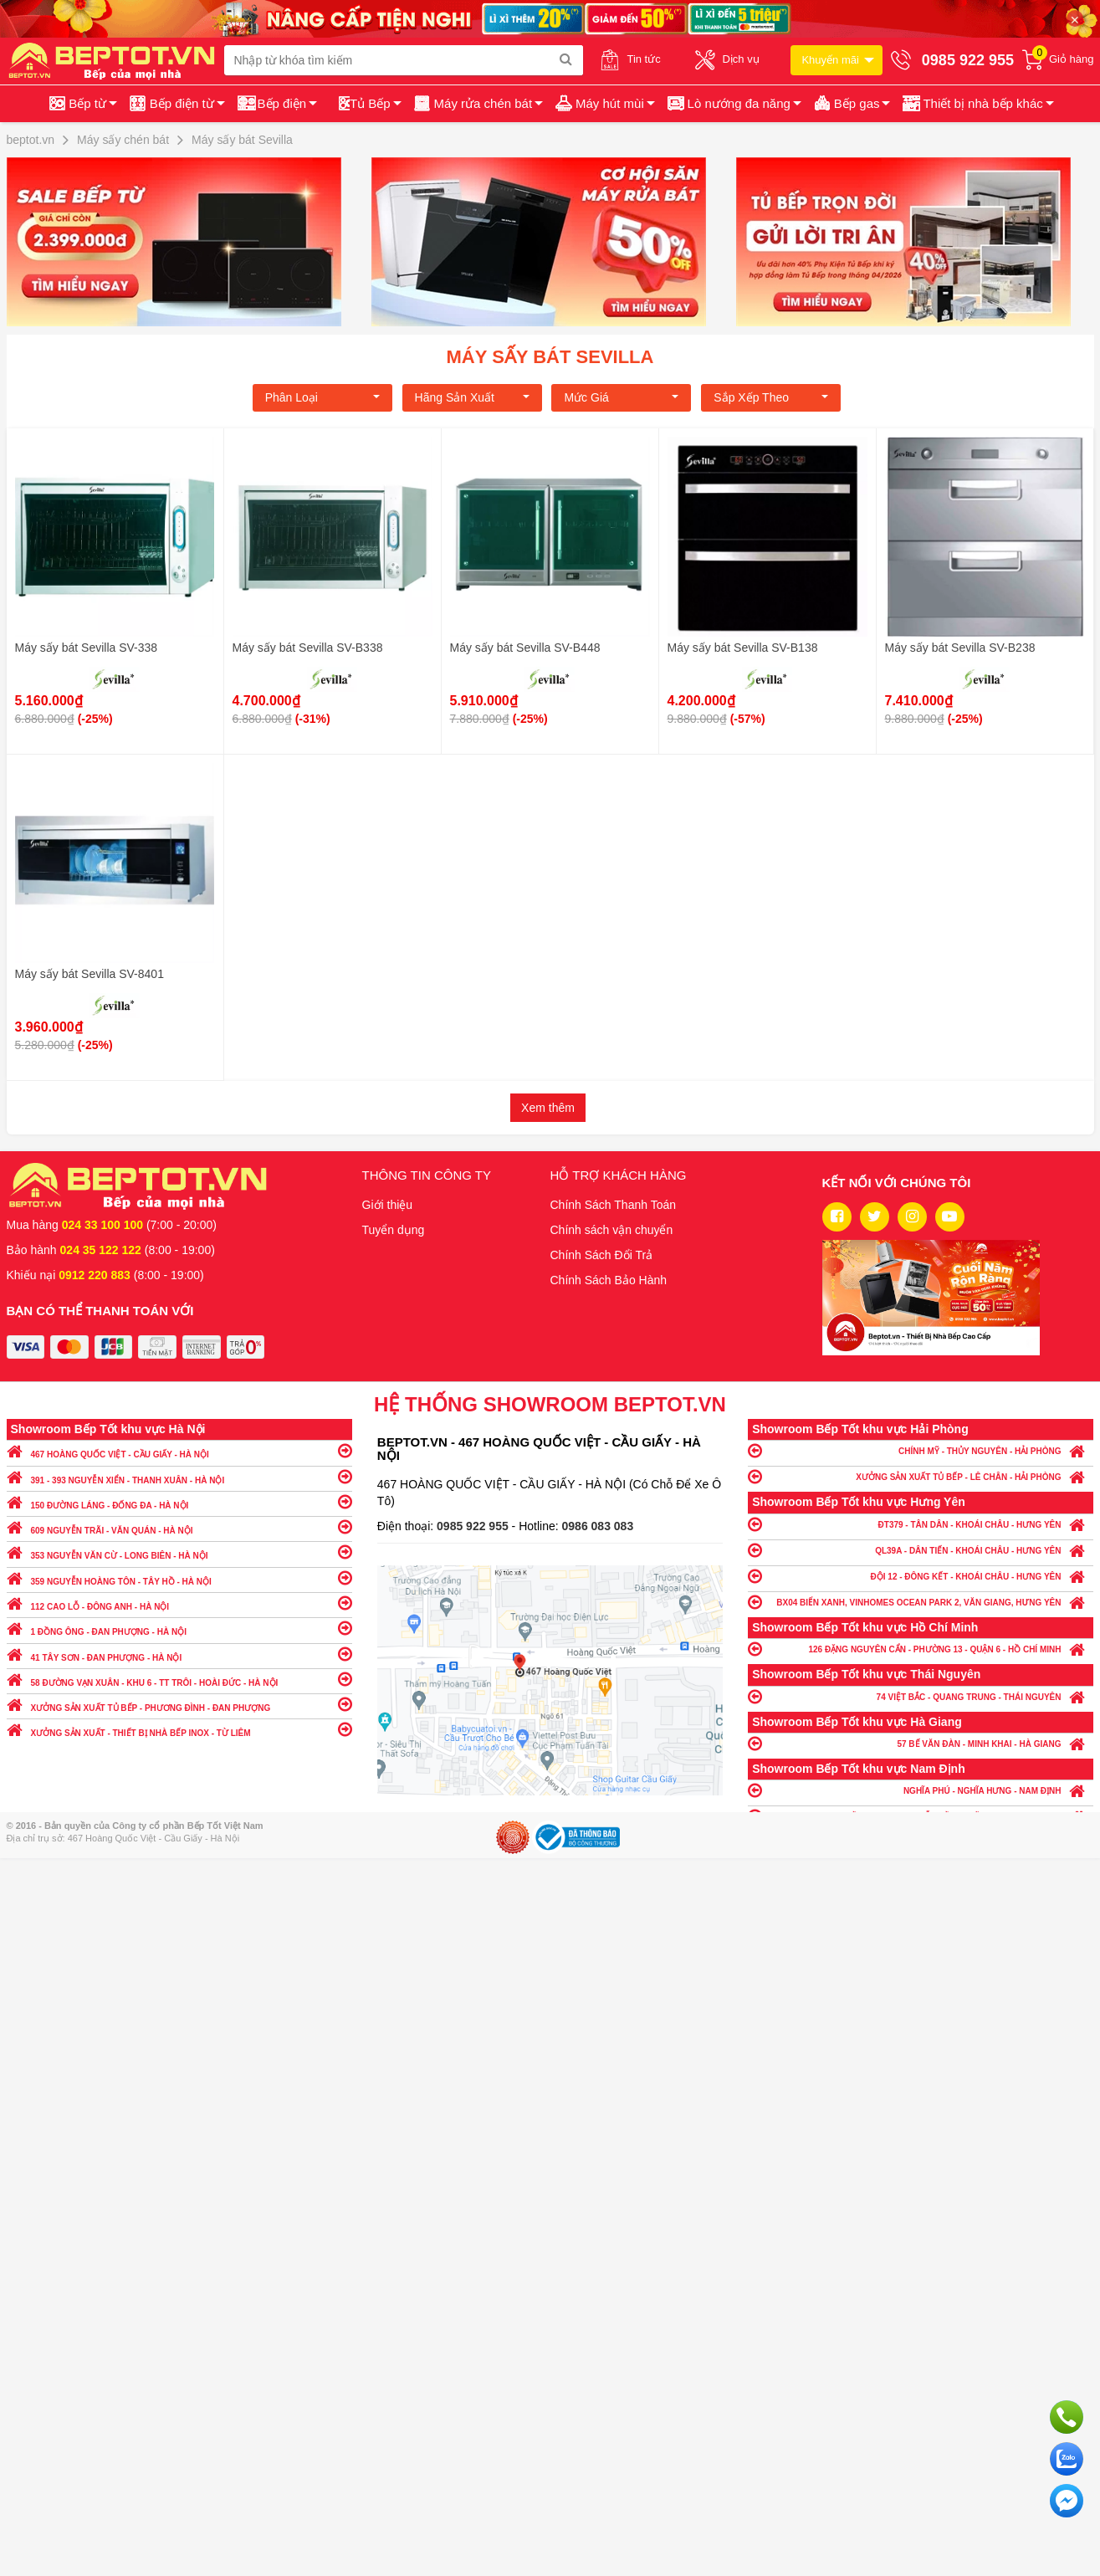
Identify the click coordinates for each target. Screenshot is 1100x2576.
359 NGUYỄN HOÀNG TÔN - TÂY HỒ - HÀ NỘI (179, 1577)
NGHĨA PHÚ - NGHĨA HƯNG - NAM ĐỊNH (920, 1790)
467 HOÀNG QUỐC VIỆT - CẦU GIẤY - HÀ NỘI (179, 1450)
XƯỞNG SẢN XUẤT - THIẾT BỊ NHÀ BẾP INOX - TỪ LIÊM (179, 1729)
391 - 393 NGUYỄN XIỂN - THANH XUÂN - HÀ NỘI (179, 1476)
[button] (977, 104)
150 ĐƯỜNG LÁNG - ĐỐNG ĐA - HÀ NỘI (179, 1501)
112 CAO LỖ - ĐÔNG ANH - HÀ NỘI (179, 1602)
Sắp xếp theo (771, 397)
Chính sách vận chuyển (611, 1230)
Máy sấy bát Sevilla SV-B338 (308, 647)
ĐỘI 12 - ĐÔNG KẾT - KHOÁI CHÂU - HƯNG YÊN (920, 1575)
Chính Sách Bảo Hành (609, 1280)
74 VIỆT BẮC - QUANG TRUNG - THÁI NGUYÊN (920, 1696)
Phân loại (322, 397)
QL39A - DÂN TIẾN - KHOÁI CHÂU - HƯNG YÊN (920, 1549)
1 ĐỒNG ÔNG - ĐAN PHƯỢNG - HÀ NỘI (179, 1627)
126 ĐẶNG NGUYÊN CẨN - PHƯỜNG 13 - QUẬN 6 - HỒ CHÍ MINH (920, 1648)
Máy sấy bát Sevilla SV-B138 (743, 647)
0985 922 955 (474, 1526)
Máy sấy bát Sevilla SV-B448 (525, 647)
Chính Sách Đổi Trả (601, 1255)
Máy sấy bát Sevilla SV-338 (86, 647)
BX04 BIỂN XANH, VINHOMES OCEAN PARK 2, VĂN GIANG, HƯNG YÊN (920, 1601)
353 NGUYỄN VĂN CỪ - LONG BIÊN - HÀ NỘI (179, 1551)
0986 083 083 (598, 1526)
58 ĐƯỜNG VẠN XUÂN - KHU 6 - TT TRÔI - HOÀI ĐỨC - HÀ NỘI (179, 1678)
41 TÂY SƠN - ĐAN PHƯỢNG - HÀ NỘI (179, 1653)
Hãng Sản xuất (472, 397)
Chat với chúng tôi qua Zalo (1066, 2459)
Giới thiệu (387, 1204)
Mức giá (621, 397)
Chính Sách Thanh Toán (613, 1204)
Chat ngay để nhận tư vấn (1066, 2500)
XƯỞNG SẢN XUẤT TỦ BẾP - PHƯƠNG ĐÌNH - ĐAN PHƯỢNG (179, 1703)
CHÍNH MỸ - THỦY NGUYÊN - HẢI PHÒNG (920, 1450)
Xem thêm (548, 1107)
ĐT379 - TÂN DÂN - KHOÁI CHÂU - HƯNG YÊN (920, 1524)
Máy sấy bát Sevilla (550, 356)
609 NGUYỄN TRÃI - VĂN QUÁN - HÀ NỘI (179, 1526)
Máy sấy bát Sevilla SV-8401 (89, 974)
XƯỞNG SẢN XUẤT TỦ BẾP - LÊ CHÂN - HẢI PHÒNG (920, 1476)
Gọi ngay (1066, 2417)
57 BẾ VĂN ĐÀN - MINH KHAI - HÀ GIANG (920, 1743)
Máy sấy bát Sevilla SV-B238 (960, 647)
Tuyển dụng (393, 1230)
